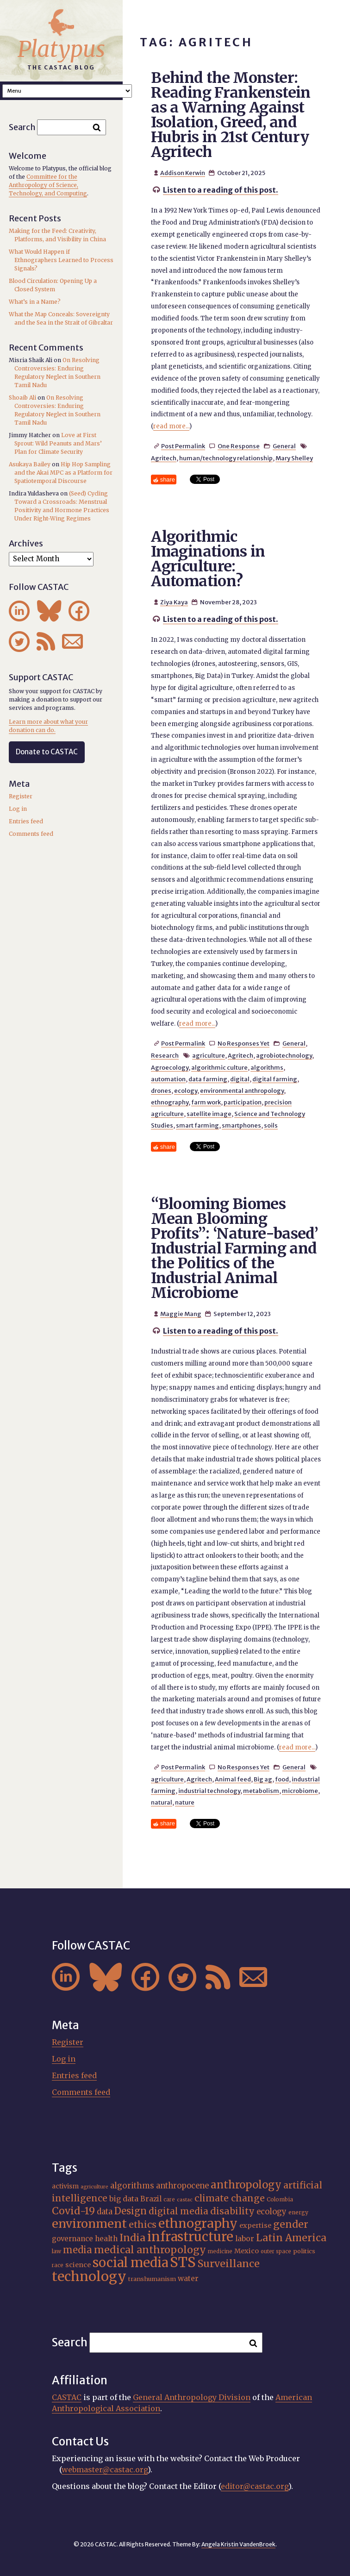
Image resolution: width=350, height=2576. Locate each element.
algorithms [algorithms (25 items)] (132, 2186)
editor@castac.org (254, 2486)
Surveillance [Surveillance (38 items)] (229, 2263)
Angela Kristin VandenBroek (238, 2544)
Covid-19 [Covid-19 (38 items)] (73, 2211)
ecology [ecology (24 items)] (271, 2212)
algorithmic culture (219, 1067)
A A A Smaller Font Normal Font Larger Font (67, 91)
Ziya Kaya (174, 602)
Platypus (61, 49)
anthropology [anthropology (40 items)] (246, 2184)
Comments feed (31, 833)
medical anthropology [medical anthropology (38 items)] (150, 2250)
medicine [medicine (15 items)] (220, 2251)
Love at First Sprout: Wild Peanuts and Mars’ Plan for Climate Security (58, 443)
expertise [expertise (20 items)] (255, 2225)
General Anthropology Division (191, 2397)
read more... (171, 426)
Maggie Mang (180, 1313)
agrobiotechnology (284, 1055)
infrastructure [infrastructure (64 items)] (190, 2236)
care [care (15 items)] (169, 2199)
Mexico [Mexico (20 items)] (246, 2251)
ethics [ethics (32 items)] (142, 2224)
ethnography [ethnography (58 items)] (198, 2223)
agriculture (208, 1055)
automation (168, 1079)
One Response (239, 446)
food (282, 1779)
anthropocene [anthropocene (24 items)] (182, 2186)
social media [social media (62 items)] (130, 2262)
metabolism (261, 1790)
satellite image (209, 1113)
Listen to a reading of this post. (220, 189)
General (284, 446)
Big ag (263, 1779)
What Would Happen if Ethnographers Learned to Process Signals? (61, 260)
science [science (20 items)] (78, 2265)
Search (22, 127)
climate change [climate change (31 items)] (229, 2198)
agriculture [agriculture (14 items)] (94, 2187)
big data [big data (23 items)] (123, 2198)
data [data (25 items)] (104, 2211)
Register (20, 796)
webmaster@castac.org (105, 2469)
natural (161, 1802)
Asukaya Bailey (29, 464)
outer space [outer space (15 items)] (276, 2251)
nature (184, 1802)
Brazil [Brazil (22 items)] (151, 2198)
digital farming (274, 1079)
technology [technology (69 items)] (89, 2276)
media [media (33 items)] (77, 2250)
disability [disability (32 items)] (232, 2211)
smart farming (197, 1125)
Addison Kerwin (182, 172)
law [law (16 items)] (56, 2251)
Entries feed (26, 821)
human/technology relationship (226, 458)
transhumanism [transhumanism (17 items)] (152, 2278)
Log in (18, 808)
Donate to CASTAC (47, 751)
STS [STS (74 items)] (183, 2262)
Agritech (163, 458)
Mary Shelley (294, 458)
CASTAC (66, 2397)
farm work (206, 1102)
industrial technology (209, 1790)
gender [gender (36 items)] (290, 2224)
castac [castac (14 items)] (185, 2200)
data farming (207, 1079)
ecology (185, 1090)
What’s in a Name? (35, 301)
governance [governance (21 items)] (72, 2238)
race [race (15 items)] (57, 2265)
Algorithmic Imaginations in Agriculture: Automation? (208, 558)
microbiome (300, 1790)
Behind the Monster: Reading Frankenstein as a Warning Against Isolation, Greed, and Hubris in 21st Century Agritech (230, 115)
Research (165, 1055)
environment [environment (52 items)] (89, 2223)
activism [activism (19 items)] (65, 2186)
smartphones (241, 1125)
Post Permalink (183, 446)
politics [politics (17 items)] (304, 2251)
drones (161, 1090)
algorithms (266, 1067)
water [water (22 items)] (188, 2278)
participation (243, 1102)
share (167, 479)
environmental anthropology (242, 1090)
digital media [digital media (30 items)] (178, 2211)
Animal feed (233, 1779)
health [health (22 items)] (106, 2238)
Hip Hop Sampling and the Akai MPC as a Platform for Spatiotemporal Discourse (63, 472)
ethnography (169, 1102)
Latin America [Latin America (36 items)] (291, 2237)
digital (240, 1079)
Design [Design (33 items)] (130, 2211)
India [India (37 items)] (132, 2237)
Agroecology (169, 1067)
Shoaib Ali (22, 397)
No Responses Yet (243, 1043)
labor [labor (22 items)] (244, 2238)
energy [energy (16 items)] (298, 2212)
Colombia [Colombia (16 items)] (280, 2199)
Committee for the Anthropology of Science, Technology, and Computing (48, 185)
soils (271, 1125)
